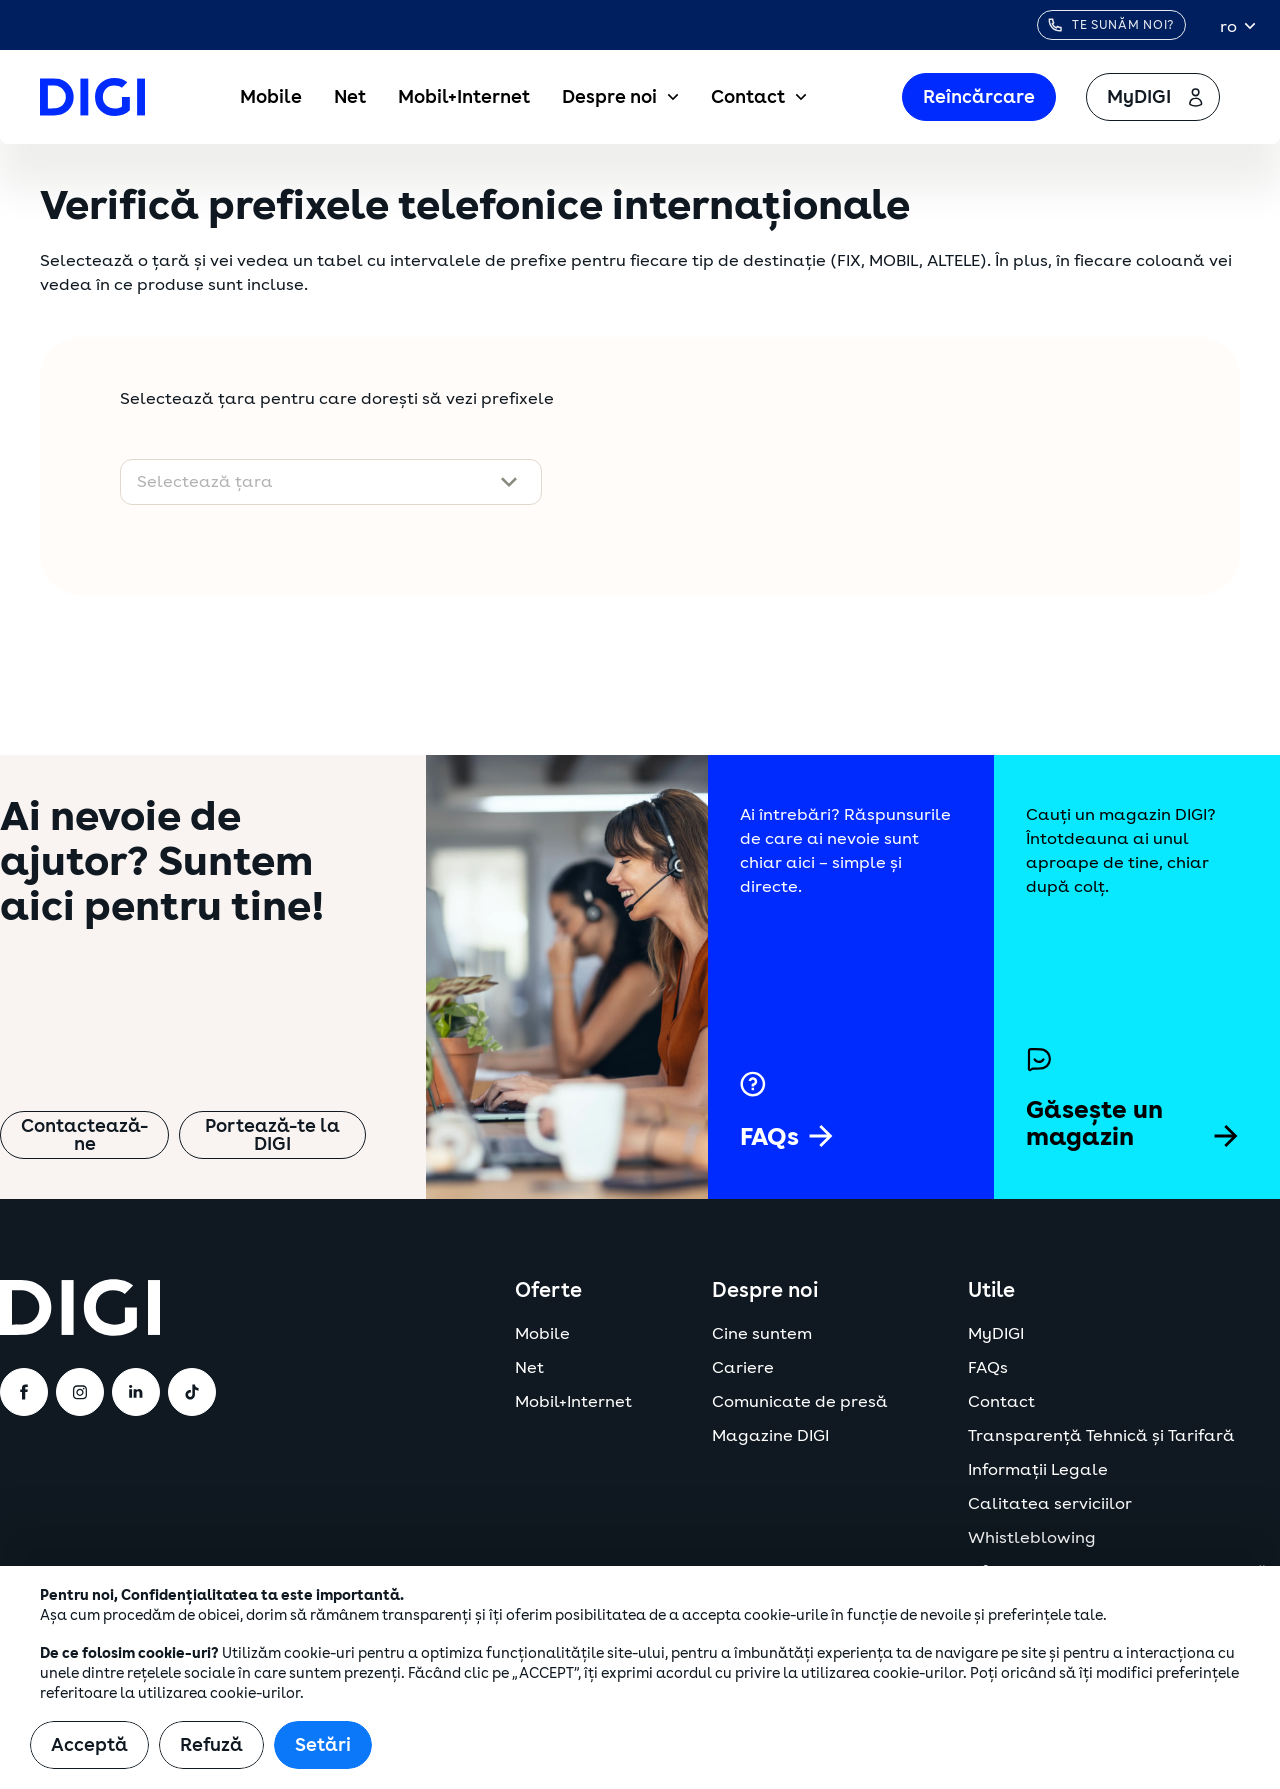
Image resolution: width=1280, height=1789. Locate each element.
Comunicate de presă (800, 1402)
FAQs (988, 1368)
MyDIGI (996, 1334)
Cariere (743, 1368)
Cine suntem (762, 1334)
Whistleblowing (1032, 1538)
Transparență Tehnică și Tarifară (1101, 1436)
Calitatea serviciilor (1050, 1504)
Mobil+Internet (464, 97)
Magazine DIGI (770, 1436)
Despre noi (620, 97)
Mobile (271, 97)
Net (350, 97)
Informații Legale (1038, 1470)
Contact (759, 97)
